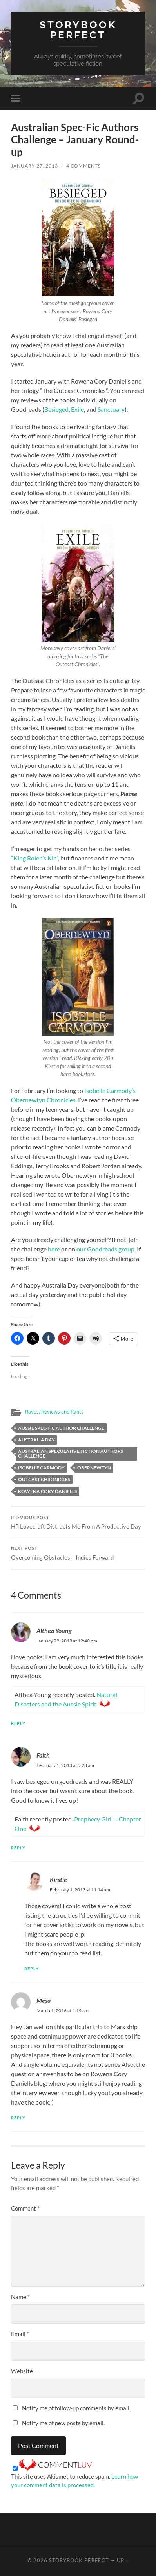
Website (22, 2371)
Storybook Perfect (78, 29)
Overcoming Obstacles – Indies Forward (78, 1553)
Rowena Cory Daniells (47, 1491)
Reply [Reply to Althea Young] (18, 1723)
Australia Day (36, 1440)
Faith (43, 1755)
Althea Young (54, 1630)
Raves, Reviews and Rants (54, 1412)
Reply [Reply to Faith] (18, 1847)
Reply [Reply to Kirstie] (31, 1968)
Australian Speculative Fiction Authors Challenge (70, 1453)
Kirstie (58, 1879)
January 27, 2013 (34, 166)
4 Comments (83, 166)
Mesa (43, 2000)
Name (20, 2296)
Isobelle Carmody (41, 1468)
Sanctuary (111, 409)
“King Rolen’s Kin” (34, 858)
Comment (25, 2208)
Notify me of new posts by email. (63, 2422)
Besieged (56, 409)
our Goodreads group (105, 1249)
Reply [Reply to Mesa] (18, 2117)
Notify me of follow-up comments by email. (76, 2408)
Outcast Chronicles (44, 1479)
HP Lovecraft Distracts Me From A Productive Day (78, 1522)
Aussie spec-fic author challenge (61, 1428)
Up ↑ (123, 2560)
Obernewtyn (94, 1468)
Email (20, 2333)
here (54, 1249)
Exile (77, 409)
